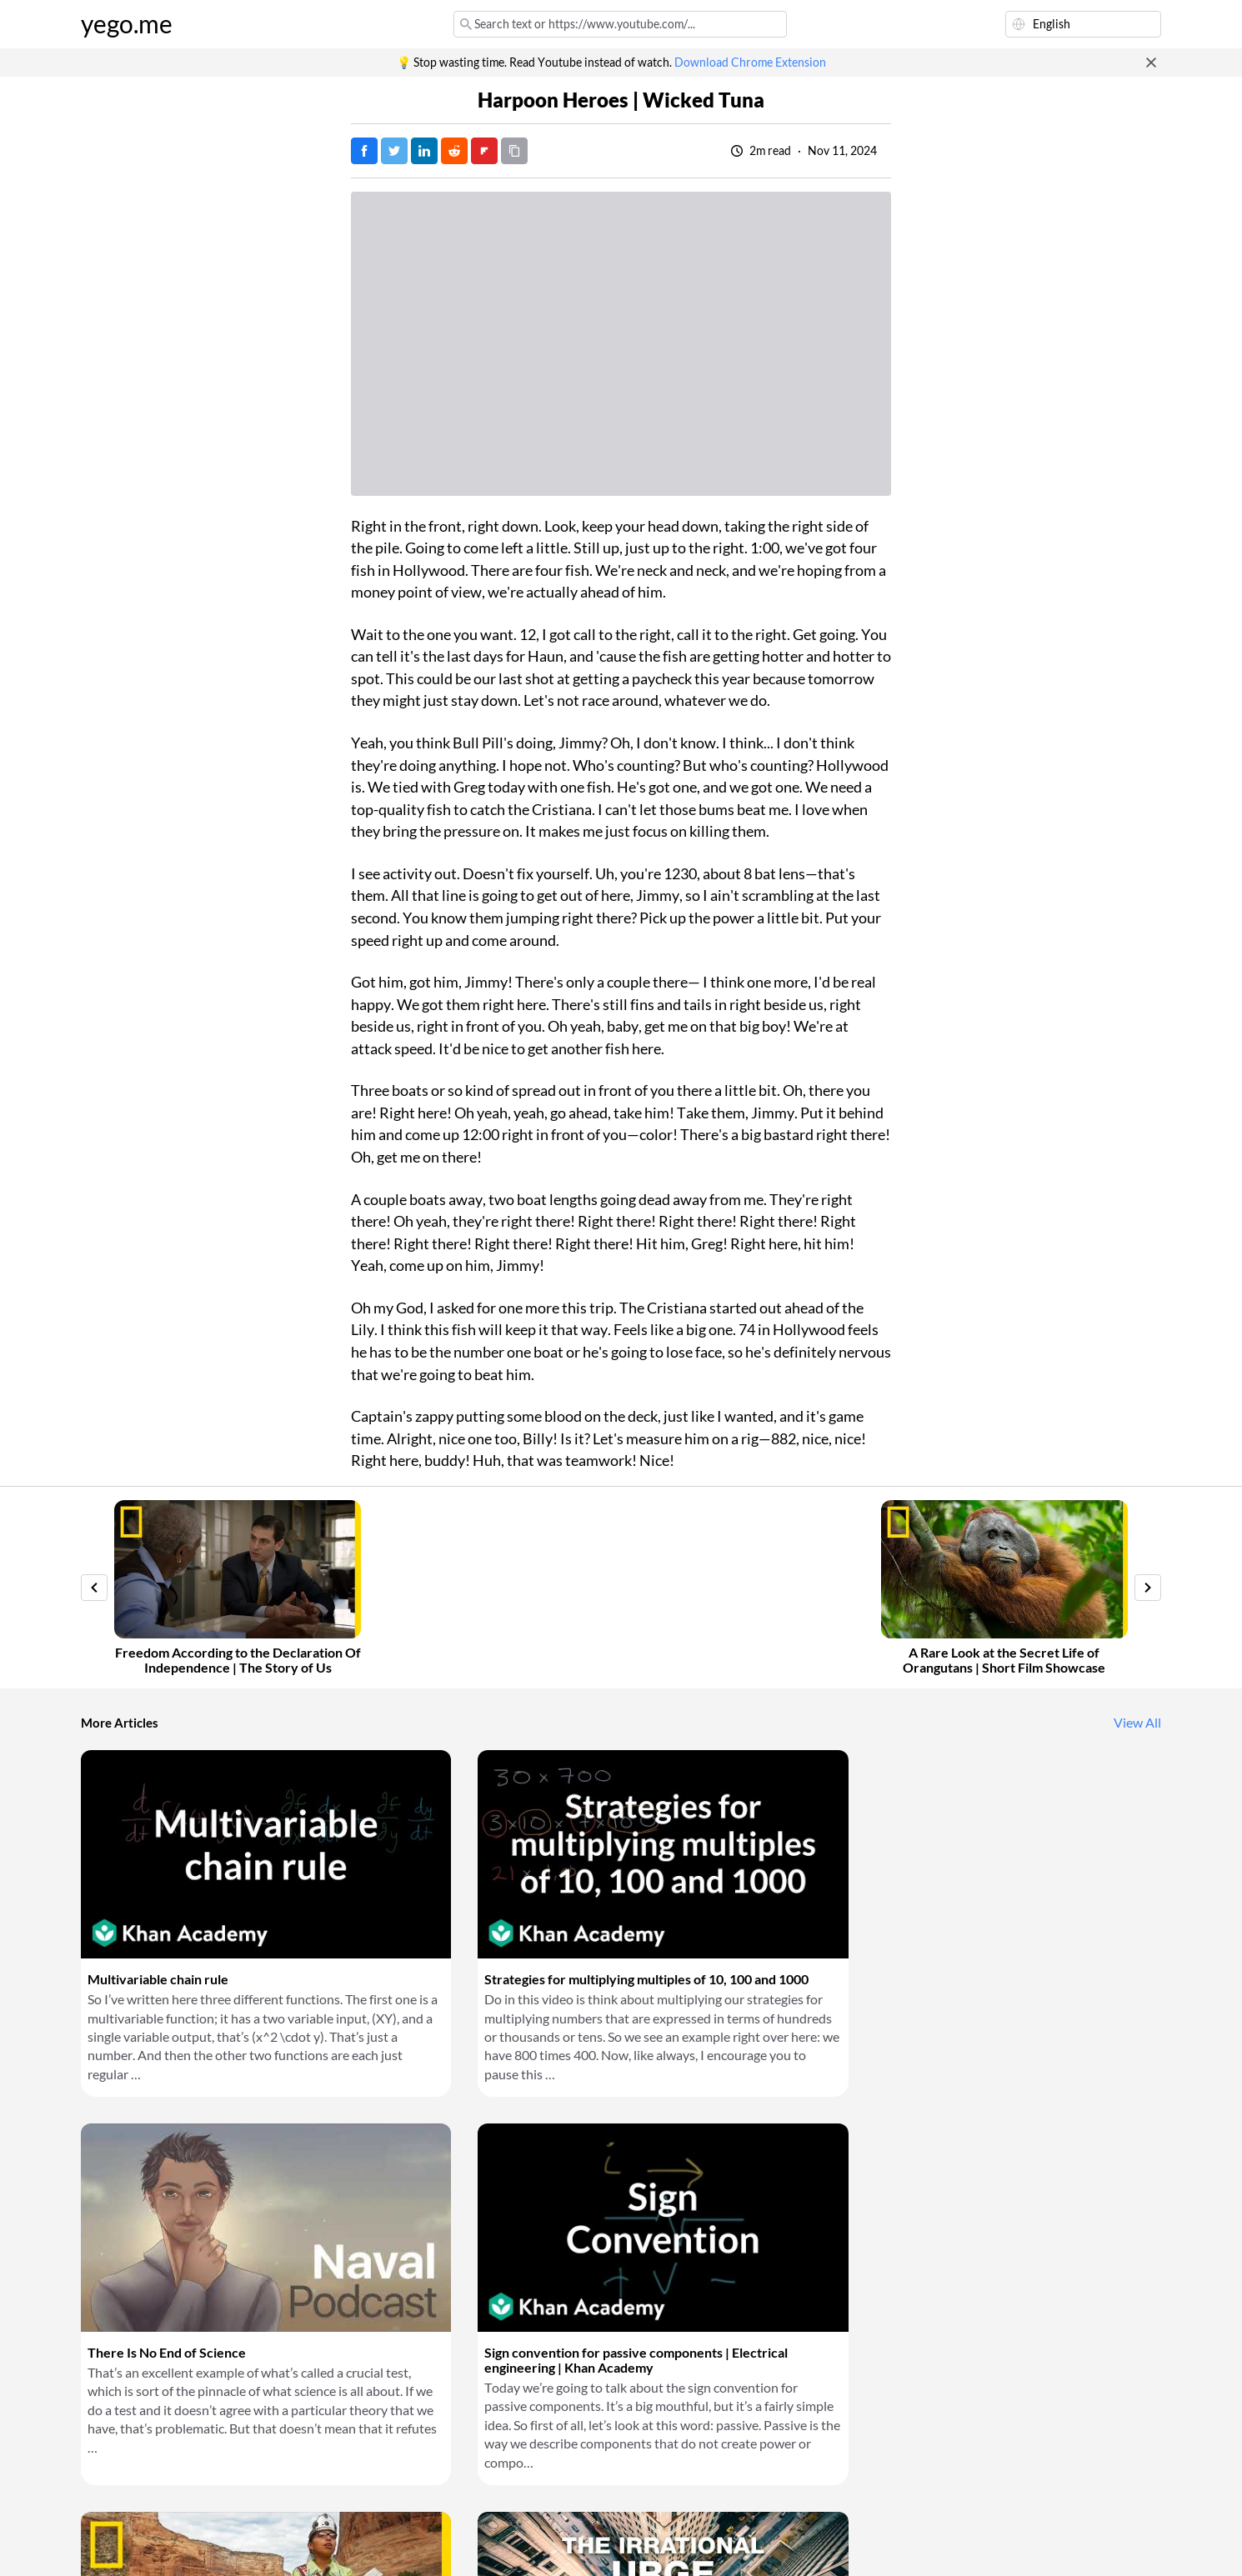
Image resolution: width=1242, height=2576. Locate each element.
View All (1137, 1722)
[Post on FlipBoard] (484, 151)
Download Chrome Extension (750, 62)
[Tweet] (394, 151)
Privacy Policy (360, 2542)
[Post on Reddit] (454, 151)
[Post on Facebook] (364, 151)
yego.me (127, 24)
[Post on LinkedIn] (424, 151)
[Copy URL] (514, 151)
